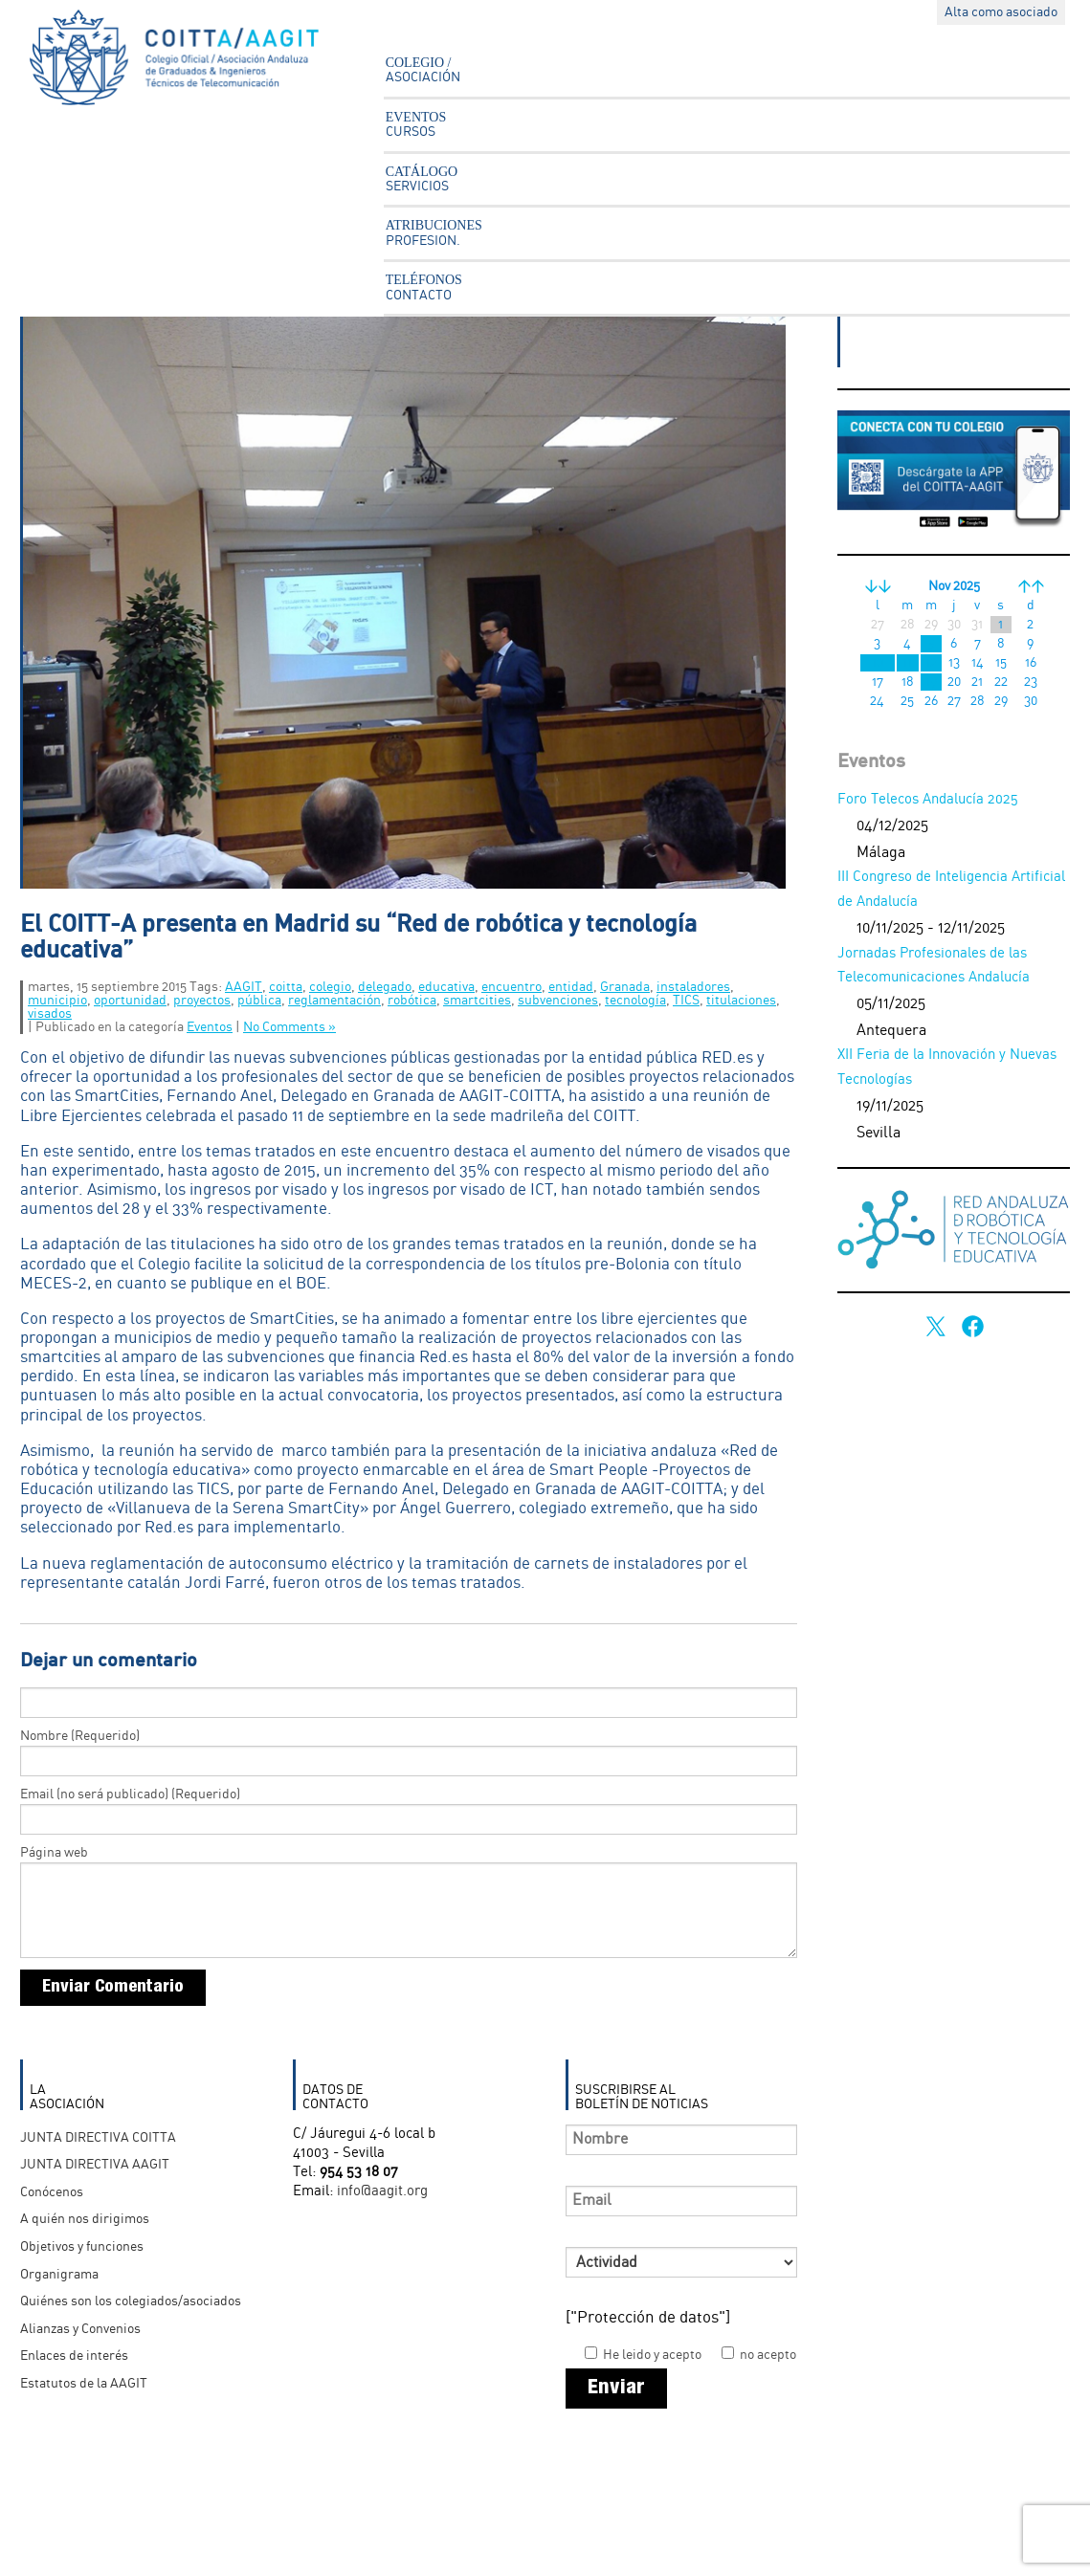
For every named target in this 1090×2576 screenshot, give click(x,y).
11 (907, 663)
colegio (330, 987)
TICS (686, 1000)
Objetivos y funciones (82, 2247)
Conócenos (51, 2192)
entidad (570, 987)
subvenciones (558, 1000)
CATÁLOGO (421, 179)
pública (259, 1000)
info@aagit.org (382, 2191)
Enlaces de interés (74, 2356)
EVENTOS (416, 124)
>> (1030, 586)
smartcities (477, 1000)
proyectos (202, 1000)
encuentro (511, 987)
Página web (54, 1853)
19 (931, 682)
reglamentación (334, 1000)
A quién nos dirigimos (84, 2219)
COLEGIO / (423, 69)
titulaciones (741, 1000)
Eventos (210, 1027)
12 (931, 663)
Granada (625, 987)
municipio (57, 1000)
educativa (446, 987)
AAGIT (243, 987)
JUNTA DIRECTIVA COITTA (98, 2138)
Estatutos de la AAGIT (83, 2383)
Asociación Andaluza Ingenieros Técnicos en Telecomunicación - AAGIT (187, 62)
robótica (412, 1000)
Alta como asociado (1001, 12)
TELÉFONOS (424, 287)
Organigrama (59, 2274)
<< (877, 586)
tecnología (635, 1000)
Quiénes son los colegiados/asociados (130, 2301)
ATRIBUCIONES (434, 232)
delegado (385, 987)
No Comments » (289, 1027)
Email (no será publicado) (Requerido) (130, 1794)
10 (877, 663)
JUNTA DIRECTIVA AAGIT (94, 2164)
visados (50, 1014)
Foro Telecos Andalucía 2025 (927, 799)
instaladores (693, 987)
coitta (285, 987)
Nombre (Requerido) (80, 1736)
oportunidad (130, 1000)
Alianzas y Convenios (80, 2329)
